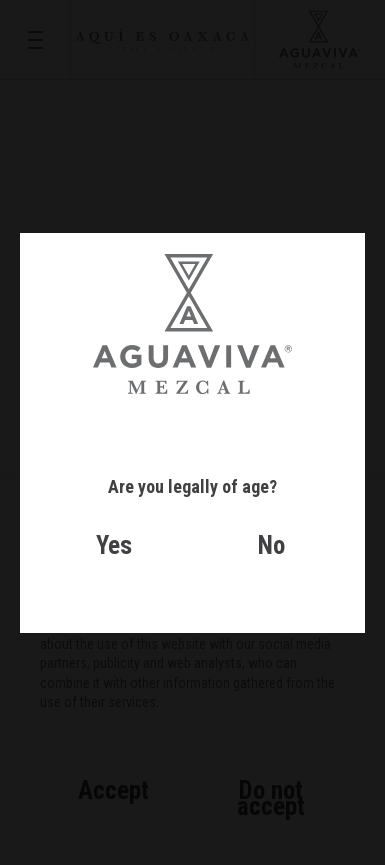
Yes (114, 545)
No (271, 545)
